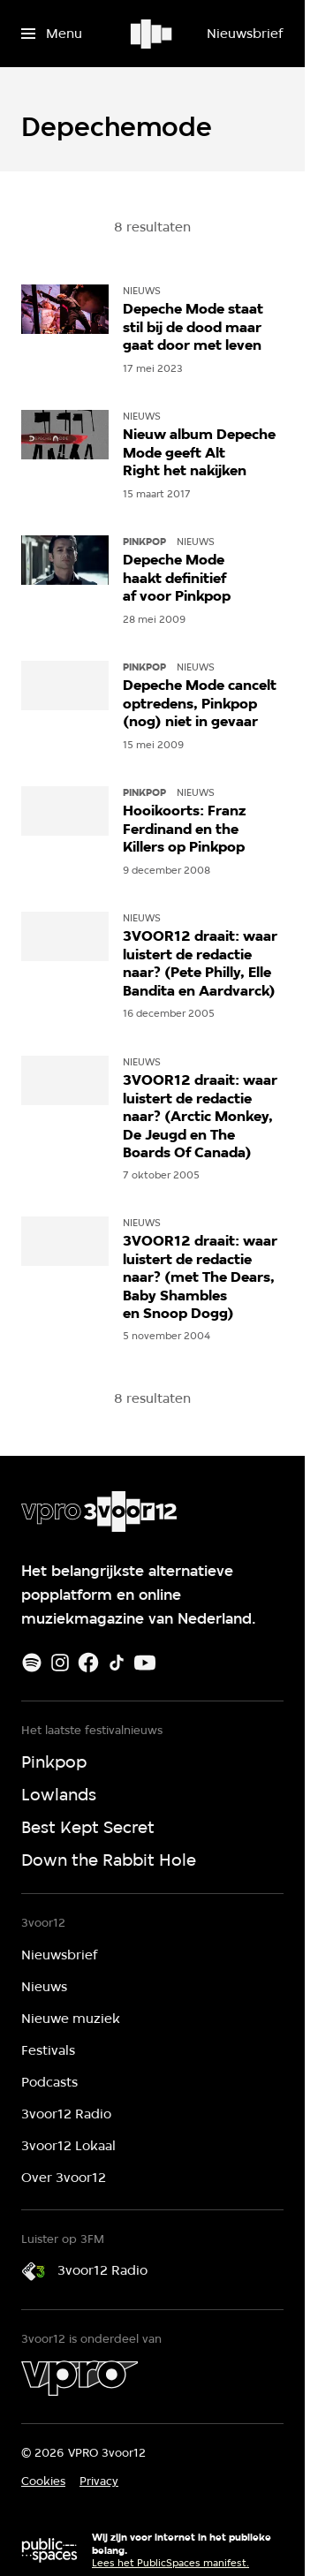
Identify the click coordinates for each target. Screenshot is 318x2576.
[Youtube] (144, 1662)
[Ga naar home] (152, 33)
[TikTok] (116, 1662)
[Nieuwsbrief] (245, 33)
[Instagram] (60, 1662)
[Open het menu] (52, 33)
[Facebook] (88, 1662)
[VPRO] (79, 2378)
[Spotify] (31, 1662)
